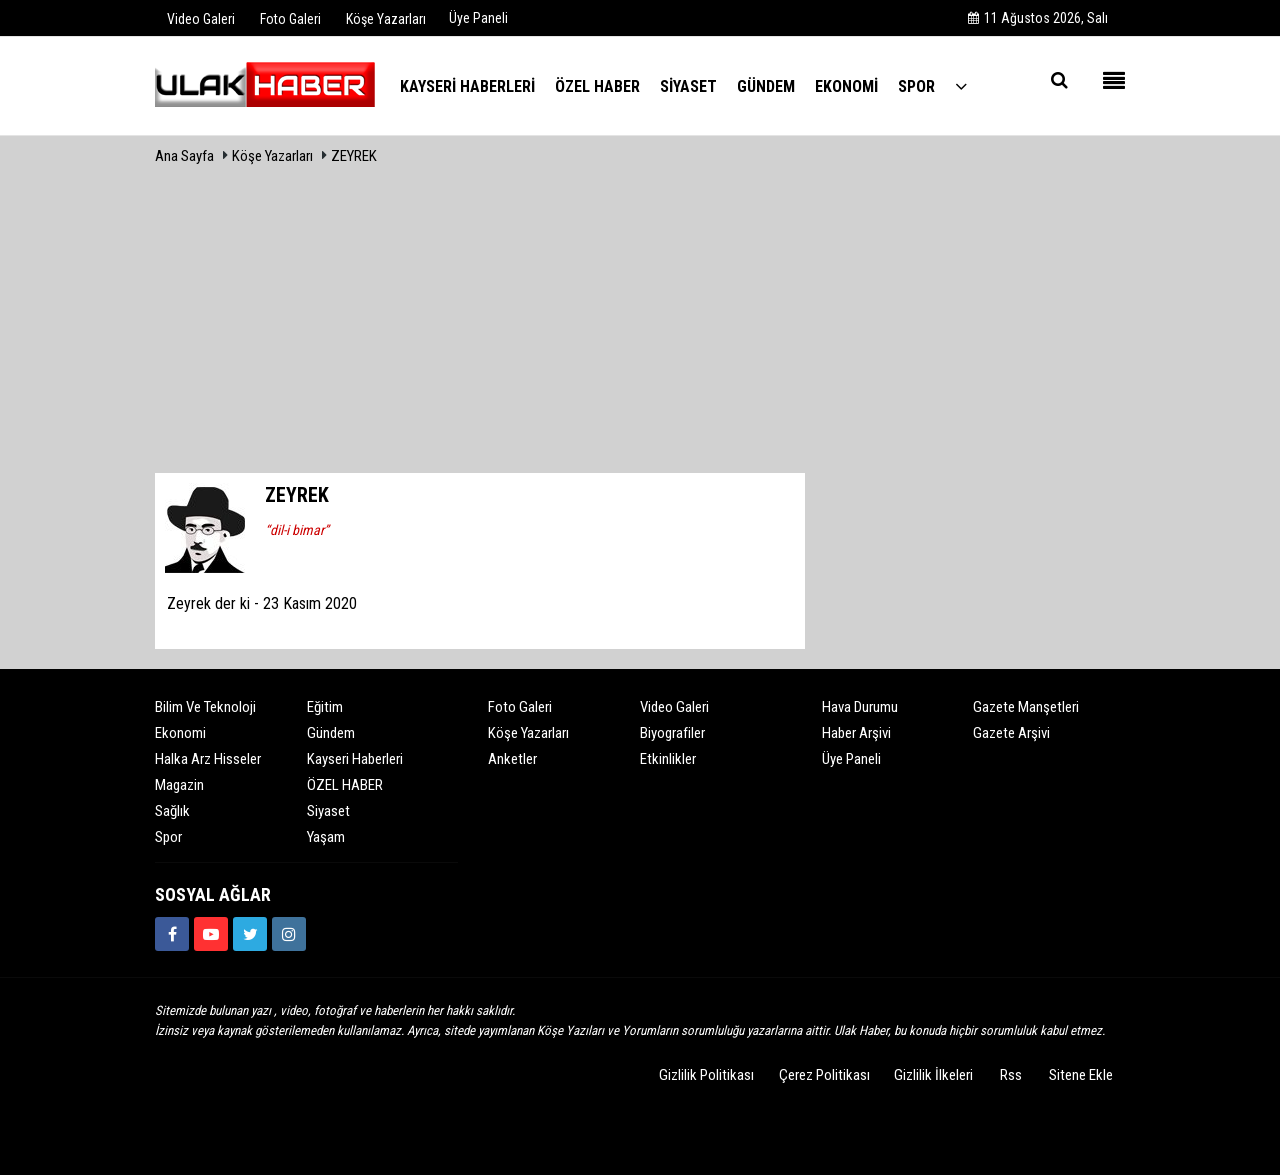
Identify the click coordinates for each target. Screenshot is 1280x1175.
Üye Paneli (478, 18)
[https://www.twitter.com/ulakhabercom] (250, 934)
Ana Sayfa (184, 156)
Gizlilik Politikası (706, 1075)
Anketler (512, 759)
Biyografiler (672, 733)
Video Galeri (674, 707)
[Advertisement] (640, 323)
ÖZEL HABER (345, 785)
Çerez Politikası (824, 1075)
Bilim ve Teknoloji (205, 707)
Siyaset (328, 811)
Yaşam (326, 837)
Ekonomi (180, 733)
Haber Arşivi (856, 733)
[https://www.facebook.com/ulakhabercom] (172, 934)
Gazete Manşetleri (1026, 707)
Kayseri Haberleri (355, 759)
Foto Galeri (520, 707)
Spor (168, 837)
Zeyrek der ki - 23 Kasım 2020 (262, 603)
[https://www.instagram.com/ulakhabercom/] (289, 934)
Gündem (331, 733)
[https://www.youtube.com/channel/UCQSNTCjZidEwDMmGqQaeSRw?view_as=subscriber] (211, 934)
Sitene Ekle (1081, 1075)
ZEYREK (354, 156)
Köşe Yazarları (272, 156)
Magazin (179, 785)
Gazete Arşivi (1011, 733)
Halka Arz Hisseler (208, 759)
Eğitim (325, 707)
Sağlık (172, 811)
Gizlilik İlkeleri (933, 1075)
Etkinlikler (668, 759)
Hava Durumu (860, 707)
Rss (1011, 1075)
